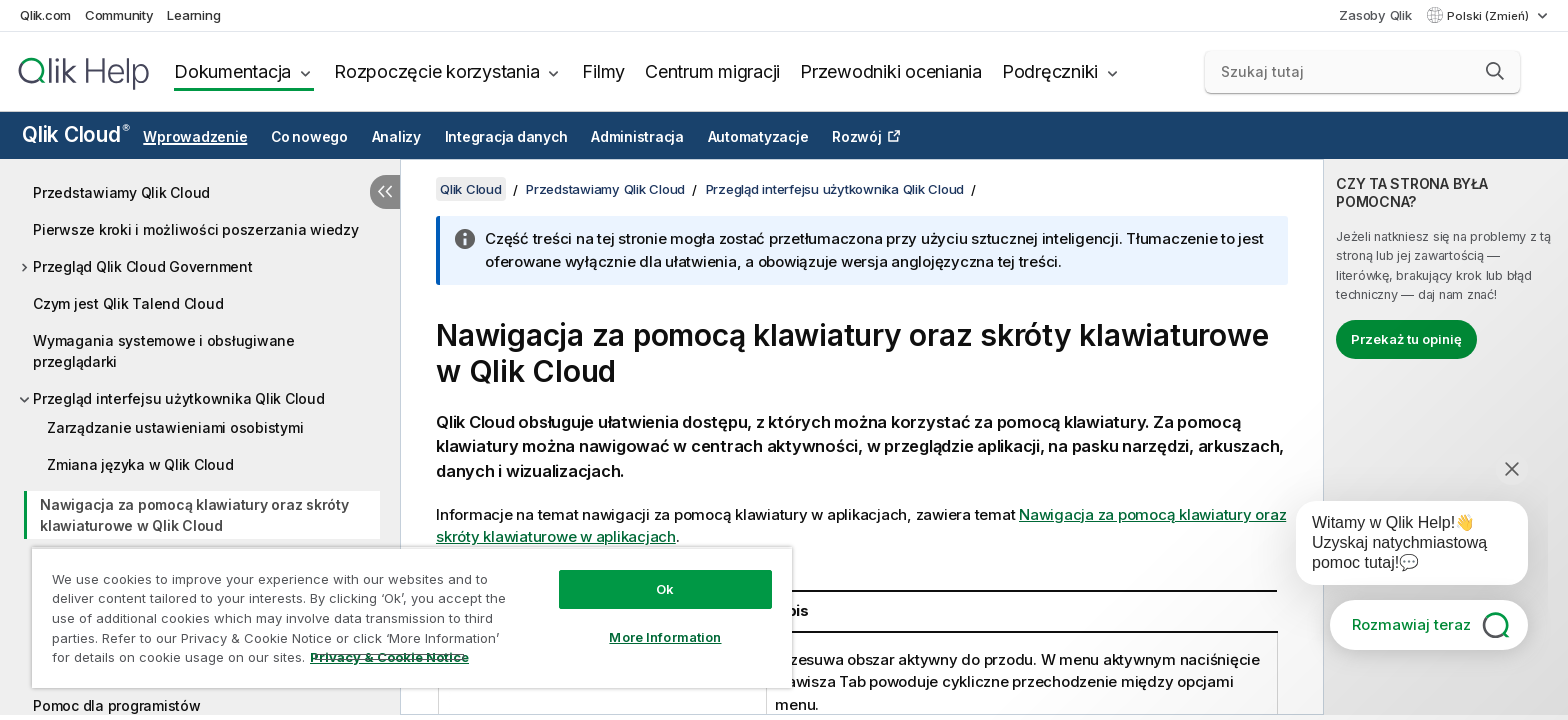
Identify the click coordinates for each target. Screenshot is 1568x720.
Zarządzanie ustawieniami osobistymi (175, 427)
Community (119, 15)
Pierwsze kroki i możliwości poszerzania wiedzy (196, 229)
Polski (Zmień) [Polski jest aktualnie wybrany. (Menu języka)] (1489, 16)
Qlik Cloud (76, 134)
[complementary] (1446, 437)
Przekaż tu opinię (1406, 339)
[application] (1398, 547)
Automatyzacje (758, 137)
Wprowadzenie (195, 137)
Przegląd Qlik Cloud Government (143, 266)
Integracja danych (506, 137)
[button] (1495, 71)
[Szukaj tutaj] (1363, 72)
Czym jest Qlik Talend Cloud (128, 303)
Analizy (396, 137)
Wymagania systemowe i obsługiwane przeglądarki (164, 351)
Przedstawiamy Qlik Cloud (121, 192)
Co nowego (309, 137)
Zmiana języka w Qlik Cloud (140, 464)
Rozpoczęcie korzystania (436, 71)
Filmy (603, 71)
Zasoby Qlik (1375, 15)
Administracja (637, 137)
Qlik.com (45, 15)
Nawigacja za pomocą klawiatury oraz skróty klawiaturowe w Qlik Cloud (194, 515)
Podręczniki (1050, 71)
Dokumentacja (232, 71)
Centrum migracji (712, 71)
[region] (412, 617)
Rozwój (857, 137)
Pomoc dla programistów (117, 705)
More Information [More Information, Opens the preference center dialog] (665, 637)
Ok (665, 589)
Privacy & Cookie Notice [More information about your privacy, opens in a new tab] (389, 657)
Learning (193, 15)
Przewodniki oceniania (891, 71)
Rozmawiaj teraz (1411, 624)
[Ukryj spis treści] (385, 192)
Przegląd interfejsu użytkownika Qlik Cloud (179, 398)
